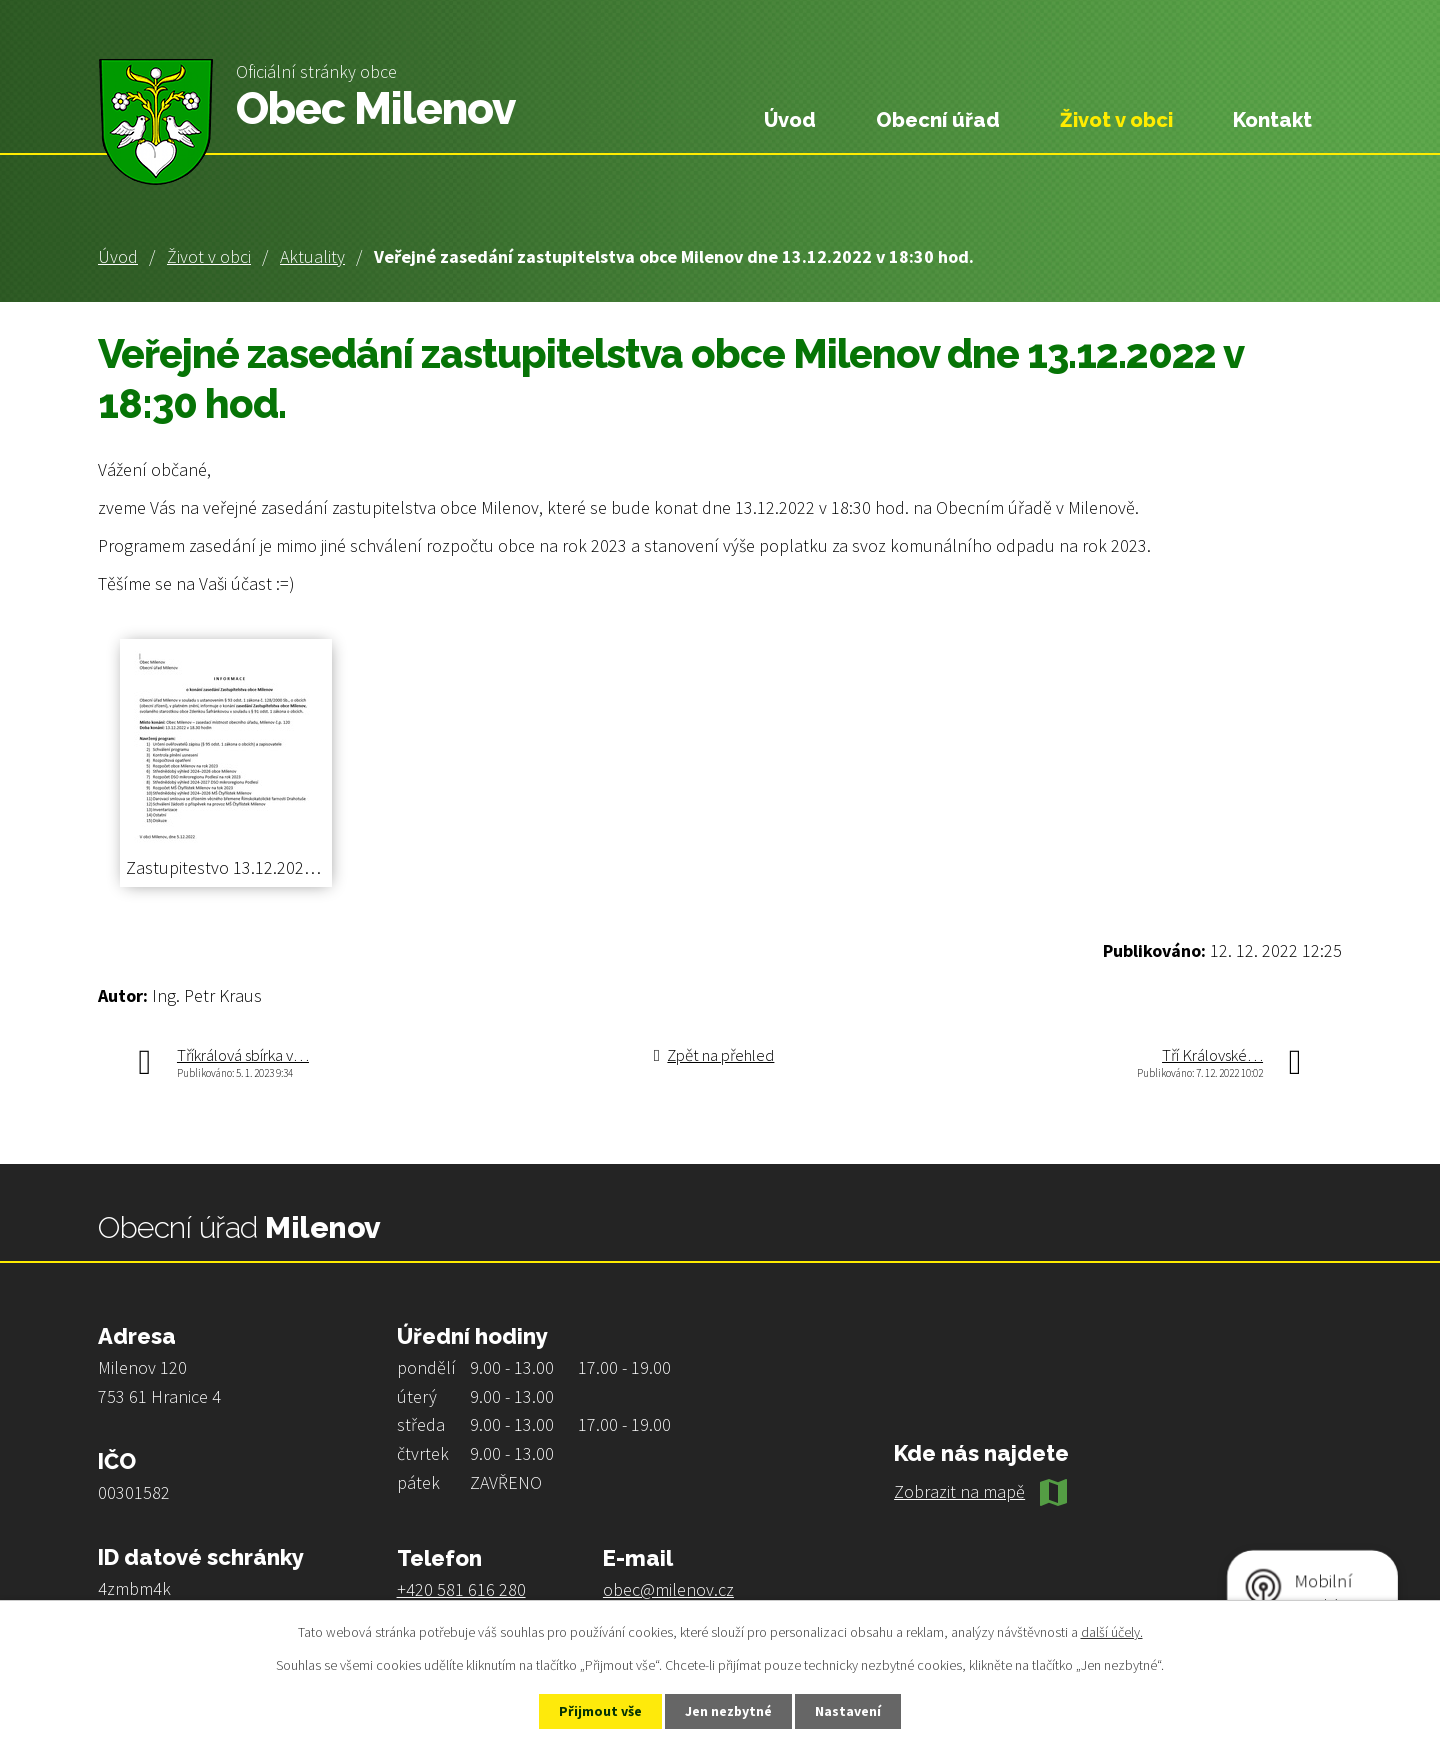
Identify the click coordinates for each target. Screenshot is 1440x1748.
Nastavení (851, 1711)
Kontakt (1272, 120)
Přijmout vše (598, 1711)
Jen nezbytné (729, 1711)
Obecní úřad (938, 120)
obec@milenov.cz (668, 1589)
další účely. (1112, 1631)
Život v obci (209, 256)
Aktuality (312, 256)
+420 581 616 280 (461, 1589)
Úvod (118, 256)
